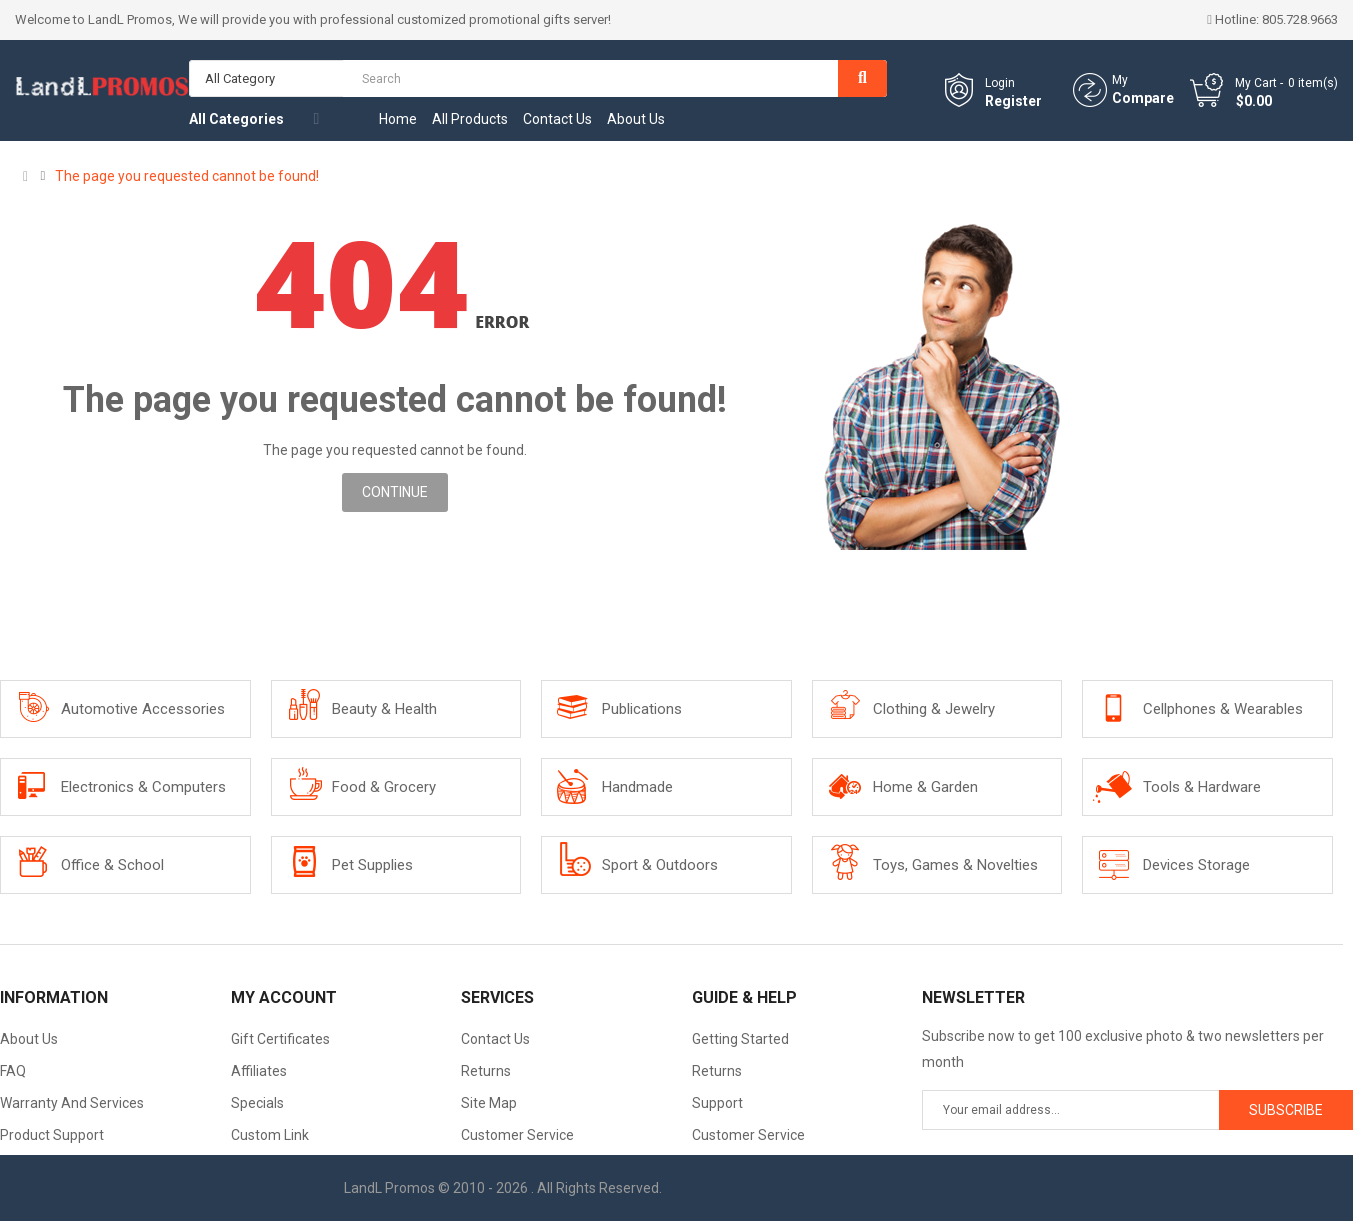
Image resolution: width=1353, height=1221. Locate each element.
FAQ (13, 1071)
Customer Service (517, 1135)
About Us (29, 1039)
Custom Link (270, 1135)
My (1120, 80)
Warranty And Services (72, 1103)
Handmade (637, 787)
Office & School (112, 865)
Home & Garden (925, 787)
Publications (642, 709)
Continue (395, 492)
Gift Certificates (280, 1039)
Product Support (52, 1135)
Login (1000, 83)
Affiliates (259, 1071)
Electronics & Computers (143, 787)
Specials (257, 1103)
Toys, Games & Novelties (955, 865)
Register (1013, 101)
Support (717, 1103)
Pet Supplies (372, 865)
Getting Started (740, 1039)
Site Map (489, 1103)
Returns (486, 1071)
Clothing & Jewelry (934, 709)
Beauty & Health (384, 709)
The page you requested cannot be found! (187, 176)
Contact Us (495, 1039)
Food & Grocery (384, 787)
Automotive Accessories (143, 709)
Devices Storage (1196, 865)
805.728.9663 (1300, 19)
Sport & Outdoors (660, 865)
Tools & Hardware (1202, 787)
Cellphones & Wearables (1223, 709)
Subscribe (1286, 1110)
